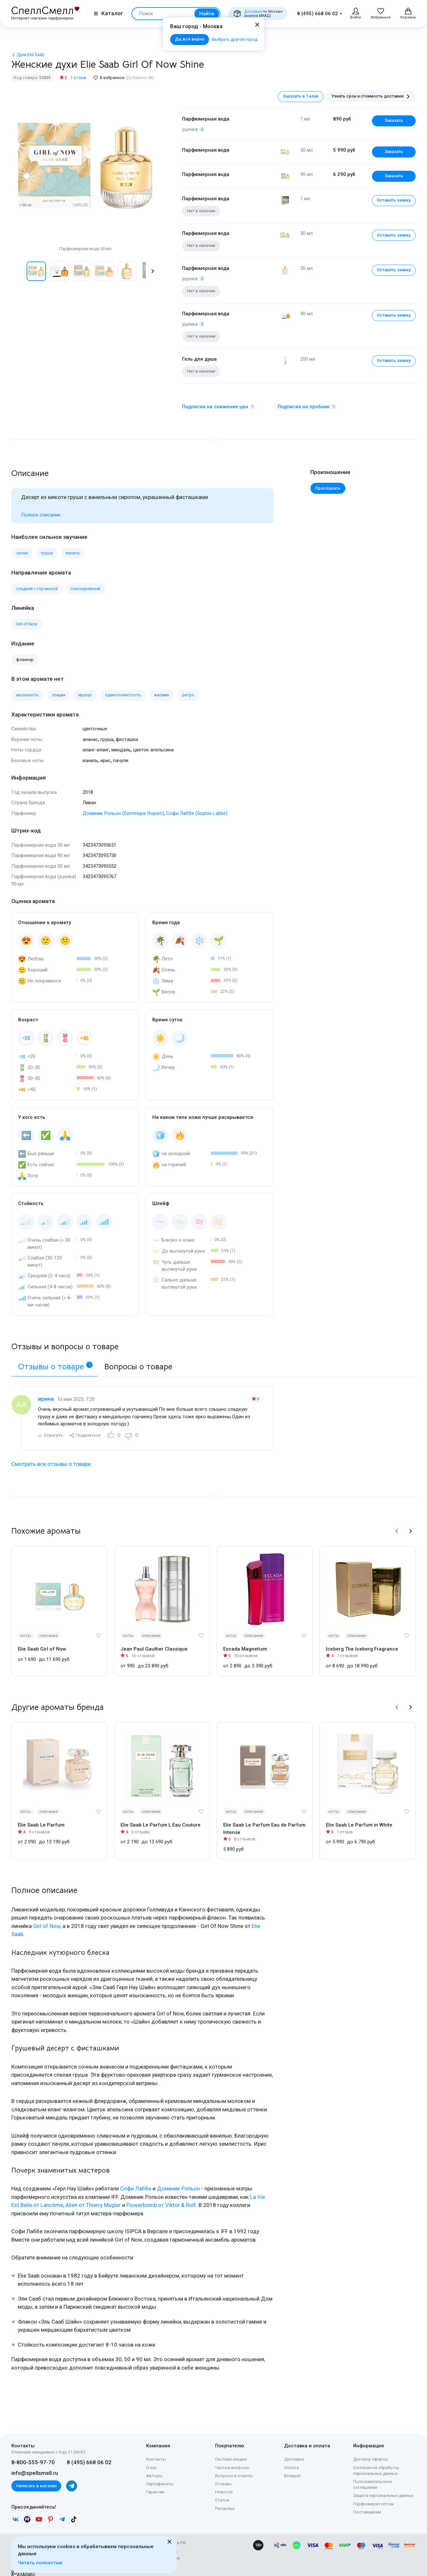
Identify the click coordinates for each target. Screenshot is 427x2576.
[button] (152, 271)
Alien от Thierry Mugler (93, 2198)
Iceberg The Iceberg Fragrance (362, 1641)
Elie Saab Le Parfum (41, 1818)
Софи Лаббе (135, 2181)
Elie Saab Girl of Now (42, 1641)
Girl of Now (46, 1918)
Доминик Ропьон (178, 2181)
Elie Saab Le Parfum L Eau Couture (161, 1818)
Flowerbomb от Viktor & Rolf (161, 2198)
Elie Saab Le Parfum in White (359, 1818)
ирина (46, 1391)
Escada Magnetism (245, 1641)
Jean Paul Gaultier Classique (154, 1641)
